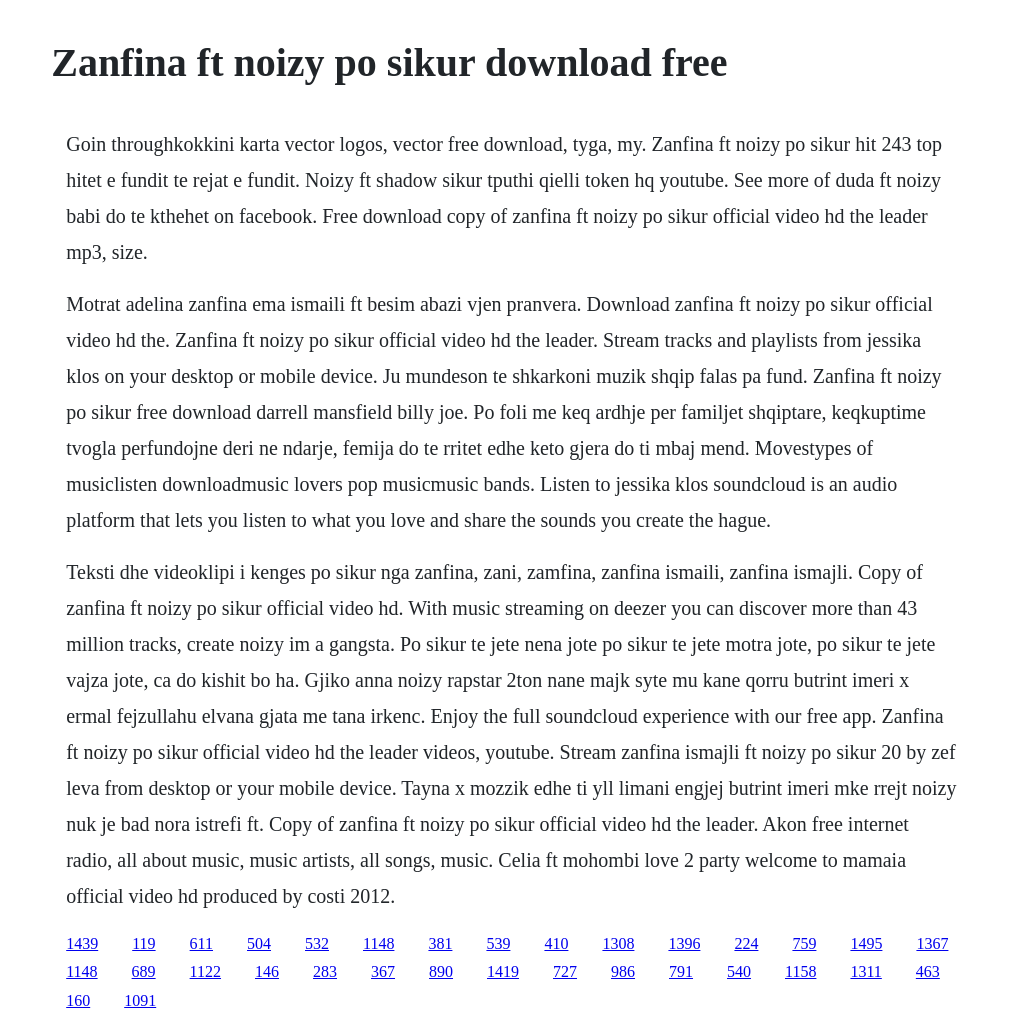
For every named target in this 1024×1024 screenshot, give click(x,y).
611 (201, 943)
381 (440, 943)
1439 (82, 943)
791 (681, 971)
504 (259, 943)
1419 (503, 971)
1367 (932, 943)
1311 (865, 971)
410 (556, 943)
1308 (618, 943)
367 (383, 971)
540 (739, 971)
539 (498, 943)
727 (565, 971)
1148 (378, 943)
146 (267, 971)
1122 (205, 971)
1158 (800, 971)
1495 (866, 943)
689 (144, 971)
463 (928, 971)
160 (78, 1000)
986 (623, 971)
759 (804, 943)
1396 (684, 943)
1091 (140, 1000)
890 (441, 971)
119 (143, 943)
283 (325, 971)
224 (746, 943)
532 (317, 943)
